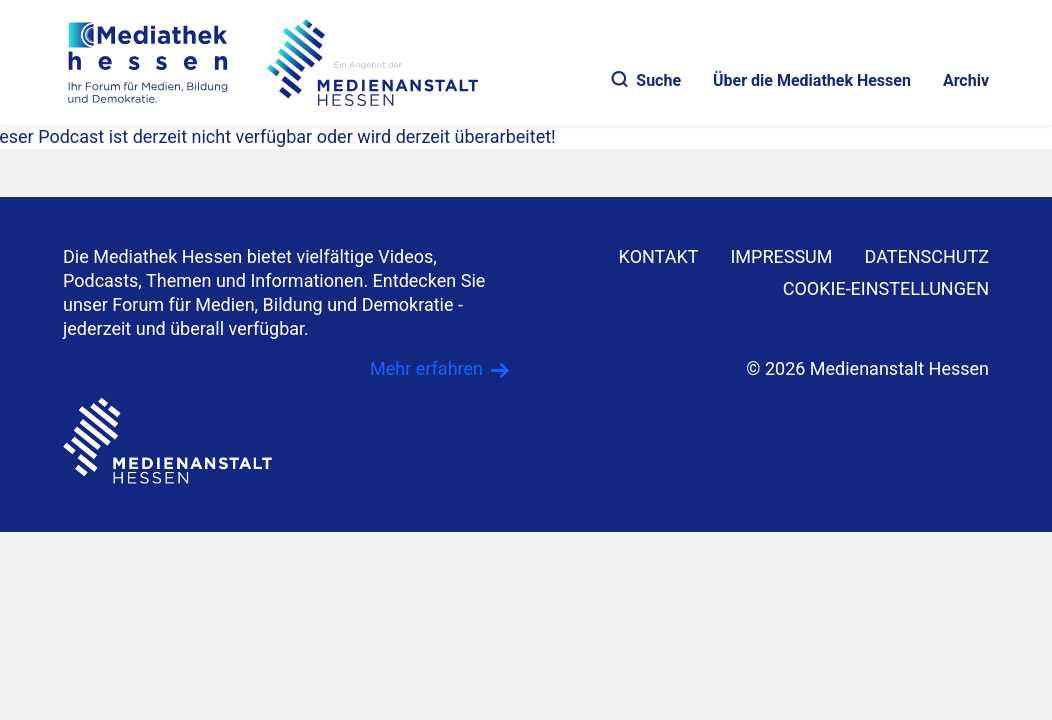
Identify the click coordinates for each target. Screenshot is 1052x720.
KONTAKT (659, 256)
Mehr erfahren (426, 368)
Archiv (966, 80)
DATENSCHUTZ (927, 256)
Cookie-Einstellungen (886, 288)
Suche (646, 80)
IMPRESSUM (781, 256)
